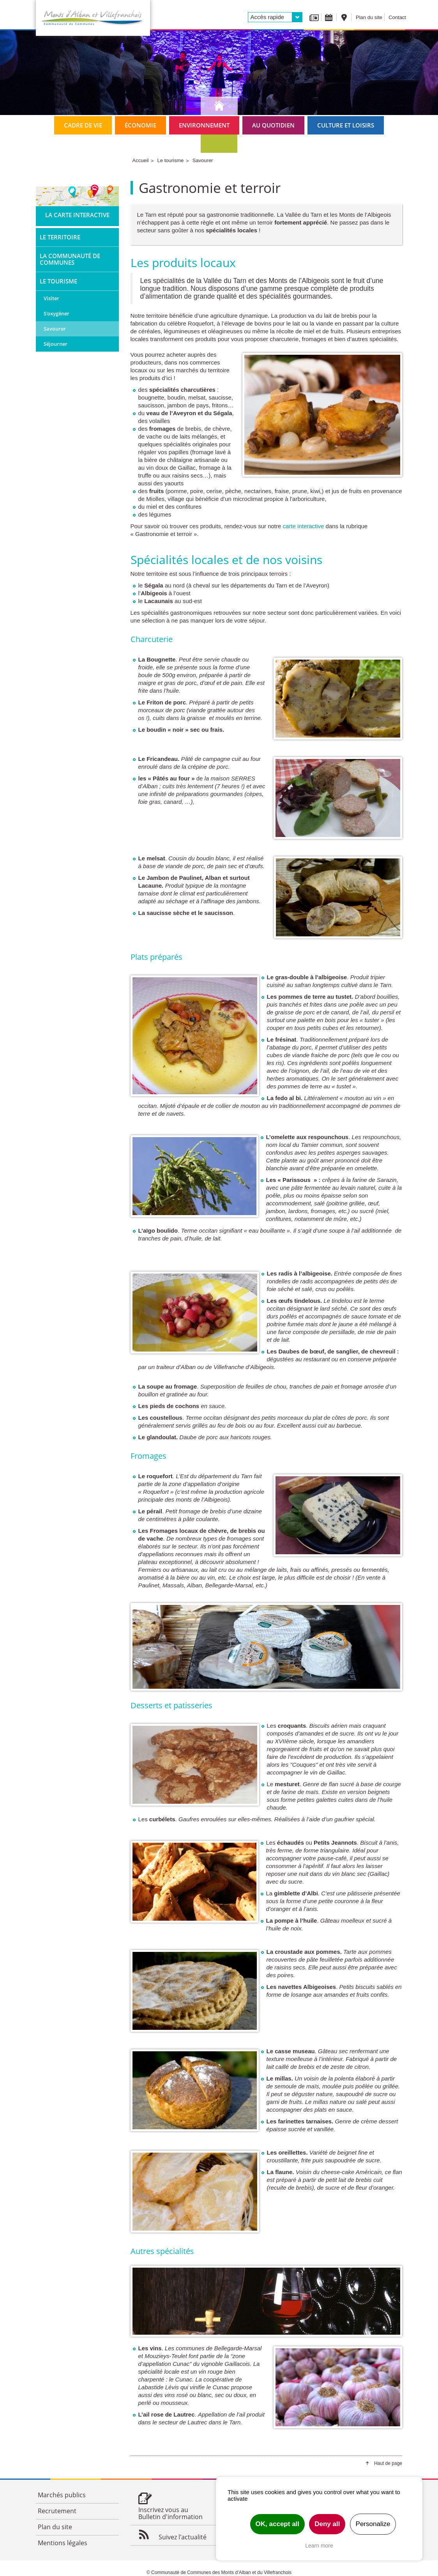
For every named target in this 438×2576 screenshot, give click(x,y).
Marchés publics (62, 2495)
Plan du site (369, 17)
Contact (397, 17)
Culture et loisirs (345, 125)
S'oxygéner (56, 313)
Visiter (51, 298)
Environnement (204, 125)
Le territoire (60, 237)
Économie (140, 125)
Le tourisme (58, 281)
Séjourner (55, 343)
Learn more (319, 2545)
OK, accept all (277, 2524)
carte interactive (303, 526)
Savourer (55, 328)
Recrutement (57, 2511)
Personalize (373, 2524)
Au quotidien (273, 125)
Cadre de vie (83, 125)
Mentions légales (62, 2543)
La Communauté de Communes (70, 259)
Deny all (327, 2524)
